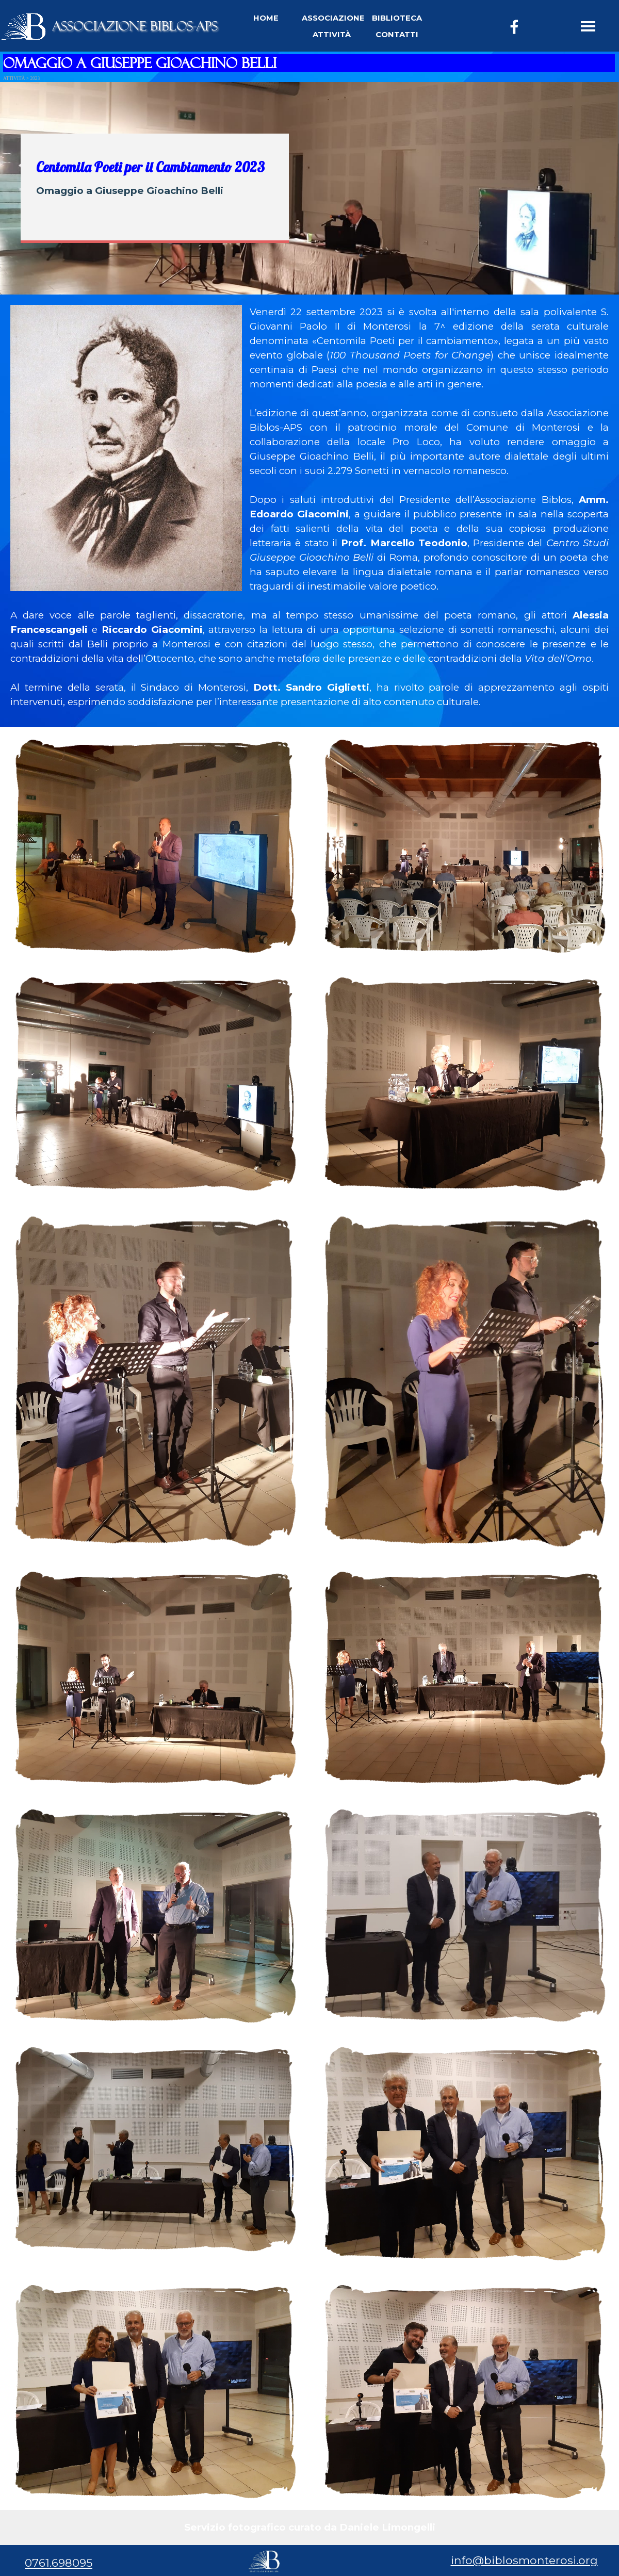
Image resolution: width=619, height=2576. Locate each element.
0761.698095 (58, 2562)
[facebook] (514, 27)
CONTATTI (397, 34)
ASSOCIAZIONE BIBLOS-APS (135, 26)
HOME (266, 18)
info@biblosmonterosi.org (524, 2560)
